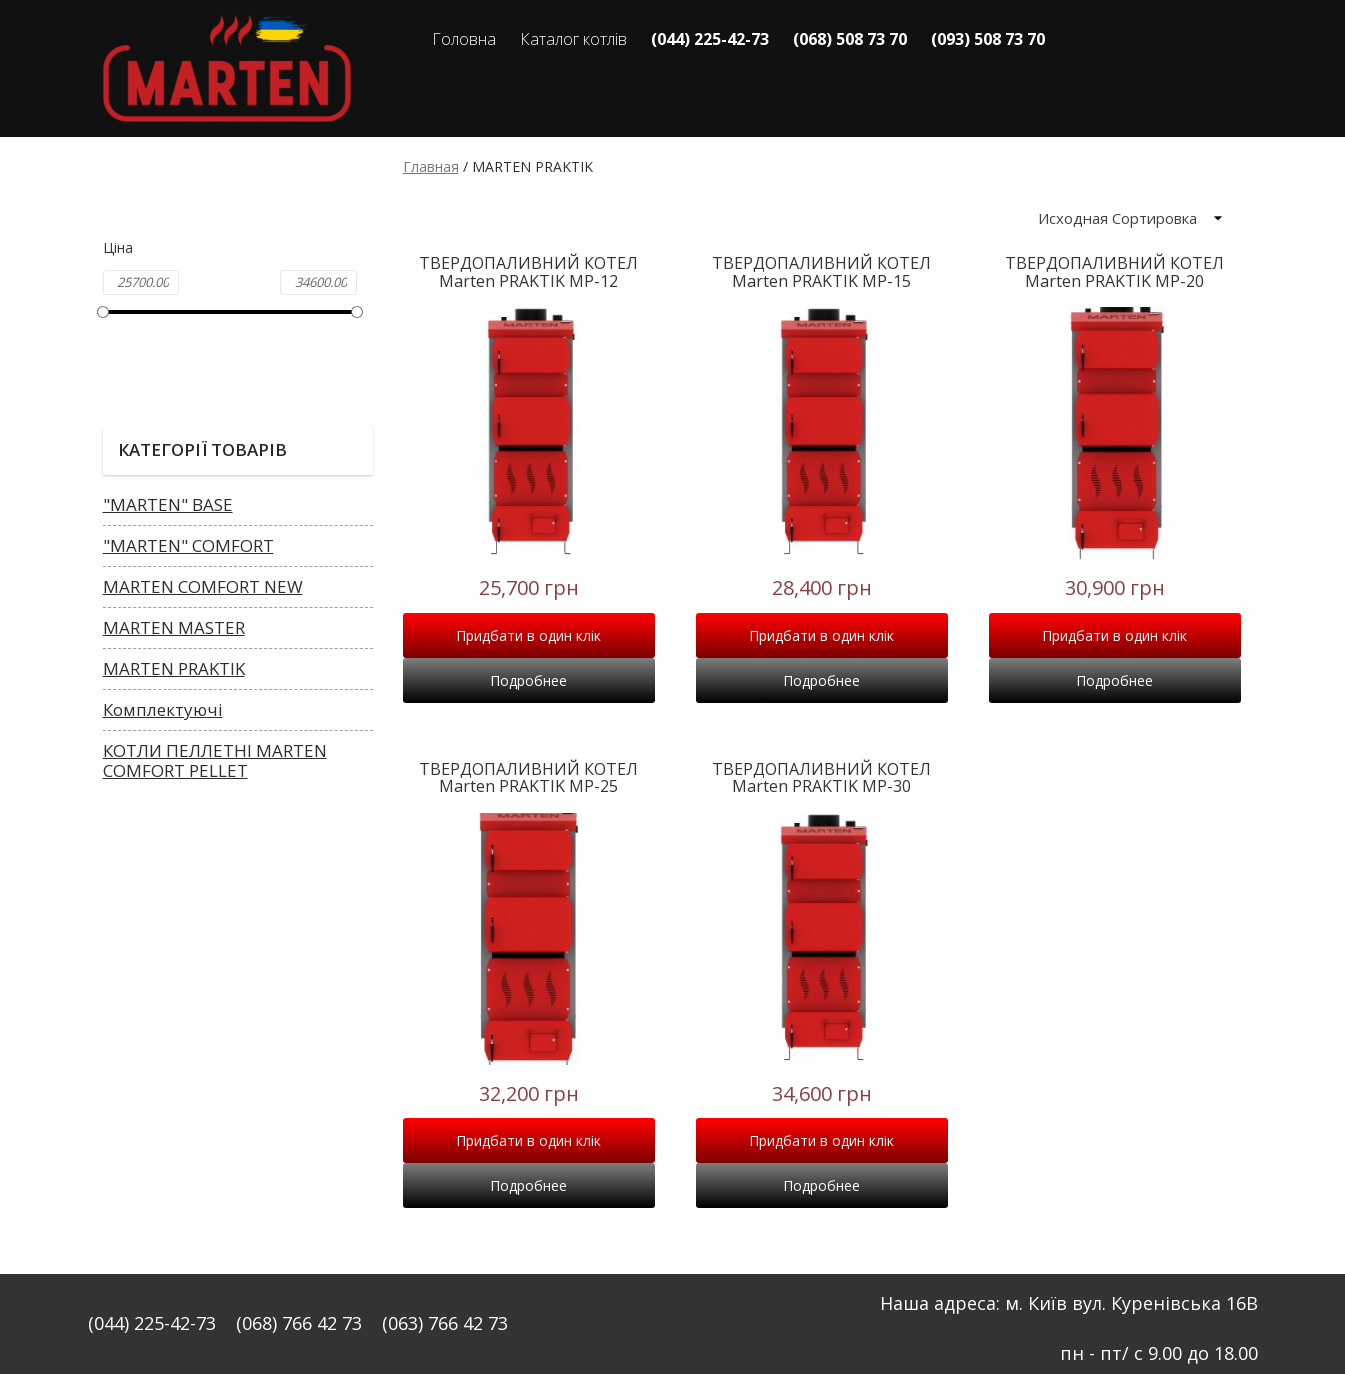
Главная (431, 166)
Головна (464, 39)
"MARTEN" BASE (168, 504)
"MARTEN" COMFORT (188, 545)
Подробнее (528, 680)
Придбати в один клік (528, 635)
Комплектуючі (163, 709)
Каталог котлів (573, 39)
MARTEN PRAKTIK (174, 668)
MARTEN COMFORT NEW (203, 586)
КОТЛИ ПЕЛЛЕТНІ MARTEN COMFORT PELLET (215, 760)
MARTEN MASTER (174, 627)
